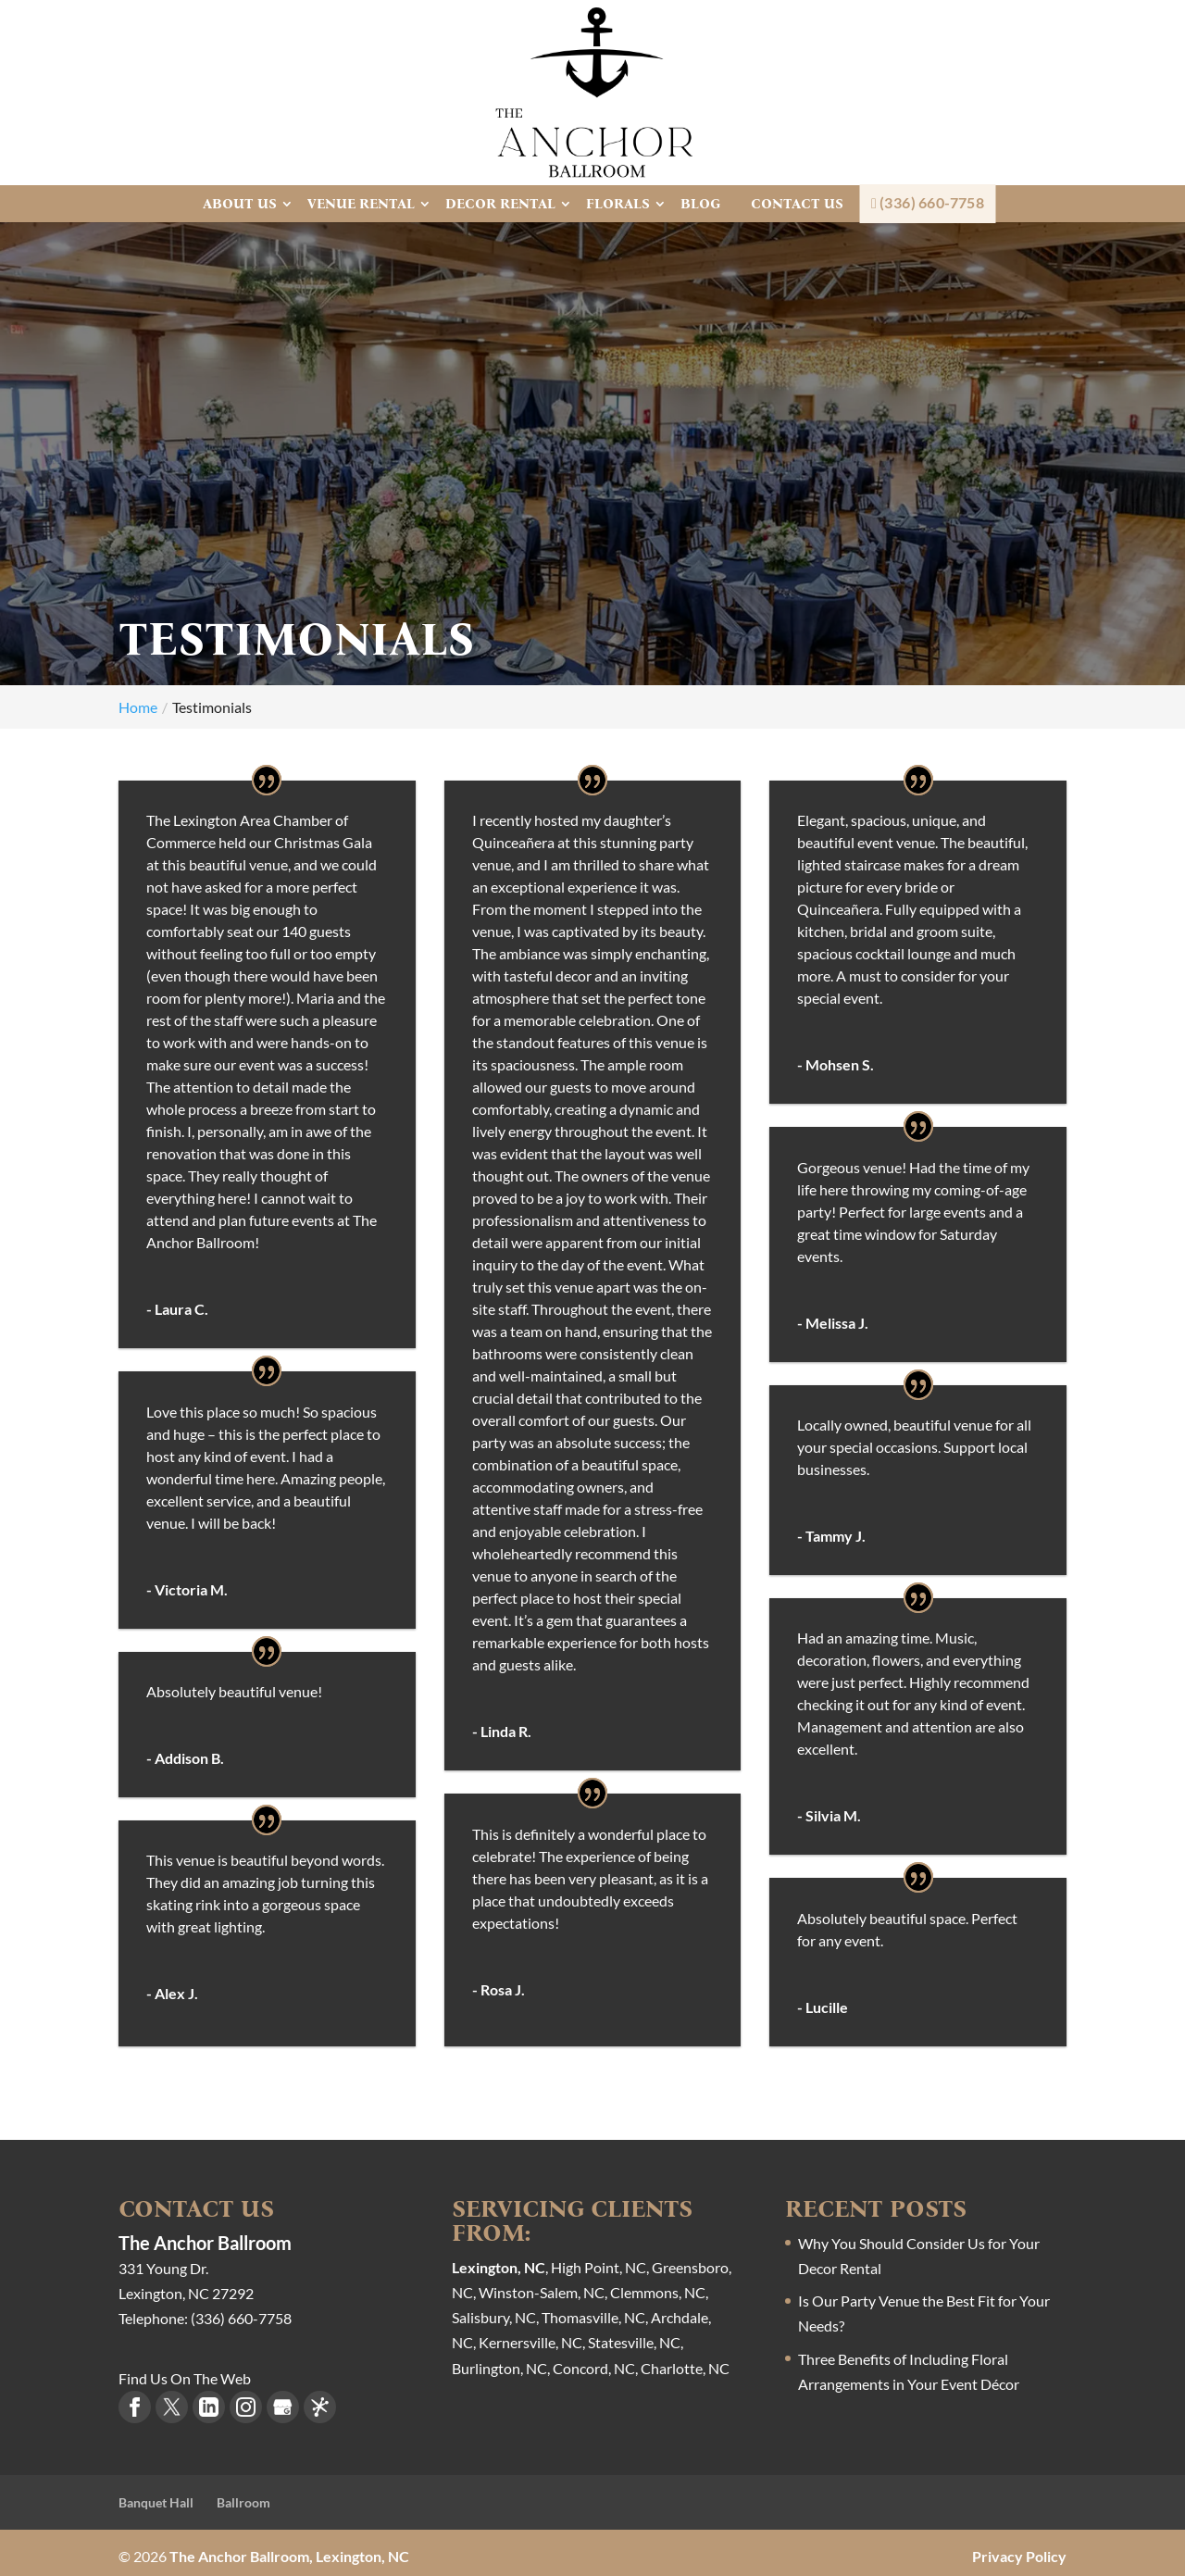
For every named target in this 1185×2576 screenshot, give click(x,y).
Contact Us (797, 203)
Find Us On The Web (184, 2372)
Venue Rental (361, 203)
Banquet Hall (155, 2497)
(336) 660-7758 (927, 203)
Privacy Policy (1019, 2549)
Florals (618, 203)
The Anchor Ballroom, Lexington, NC (289, 2549)
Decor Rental (500, 203)
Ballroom (243, 2497)
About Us (240, 203)
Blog (700, 203)
